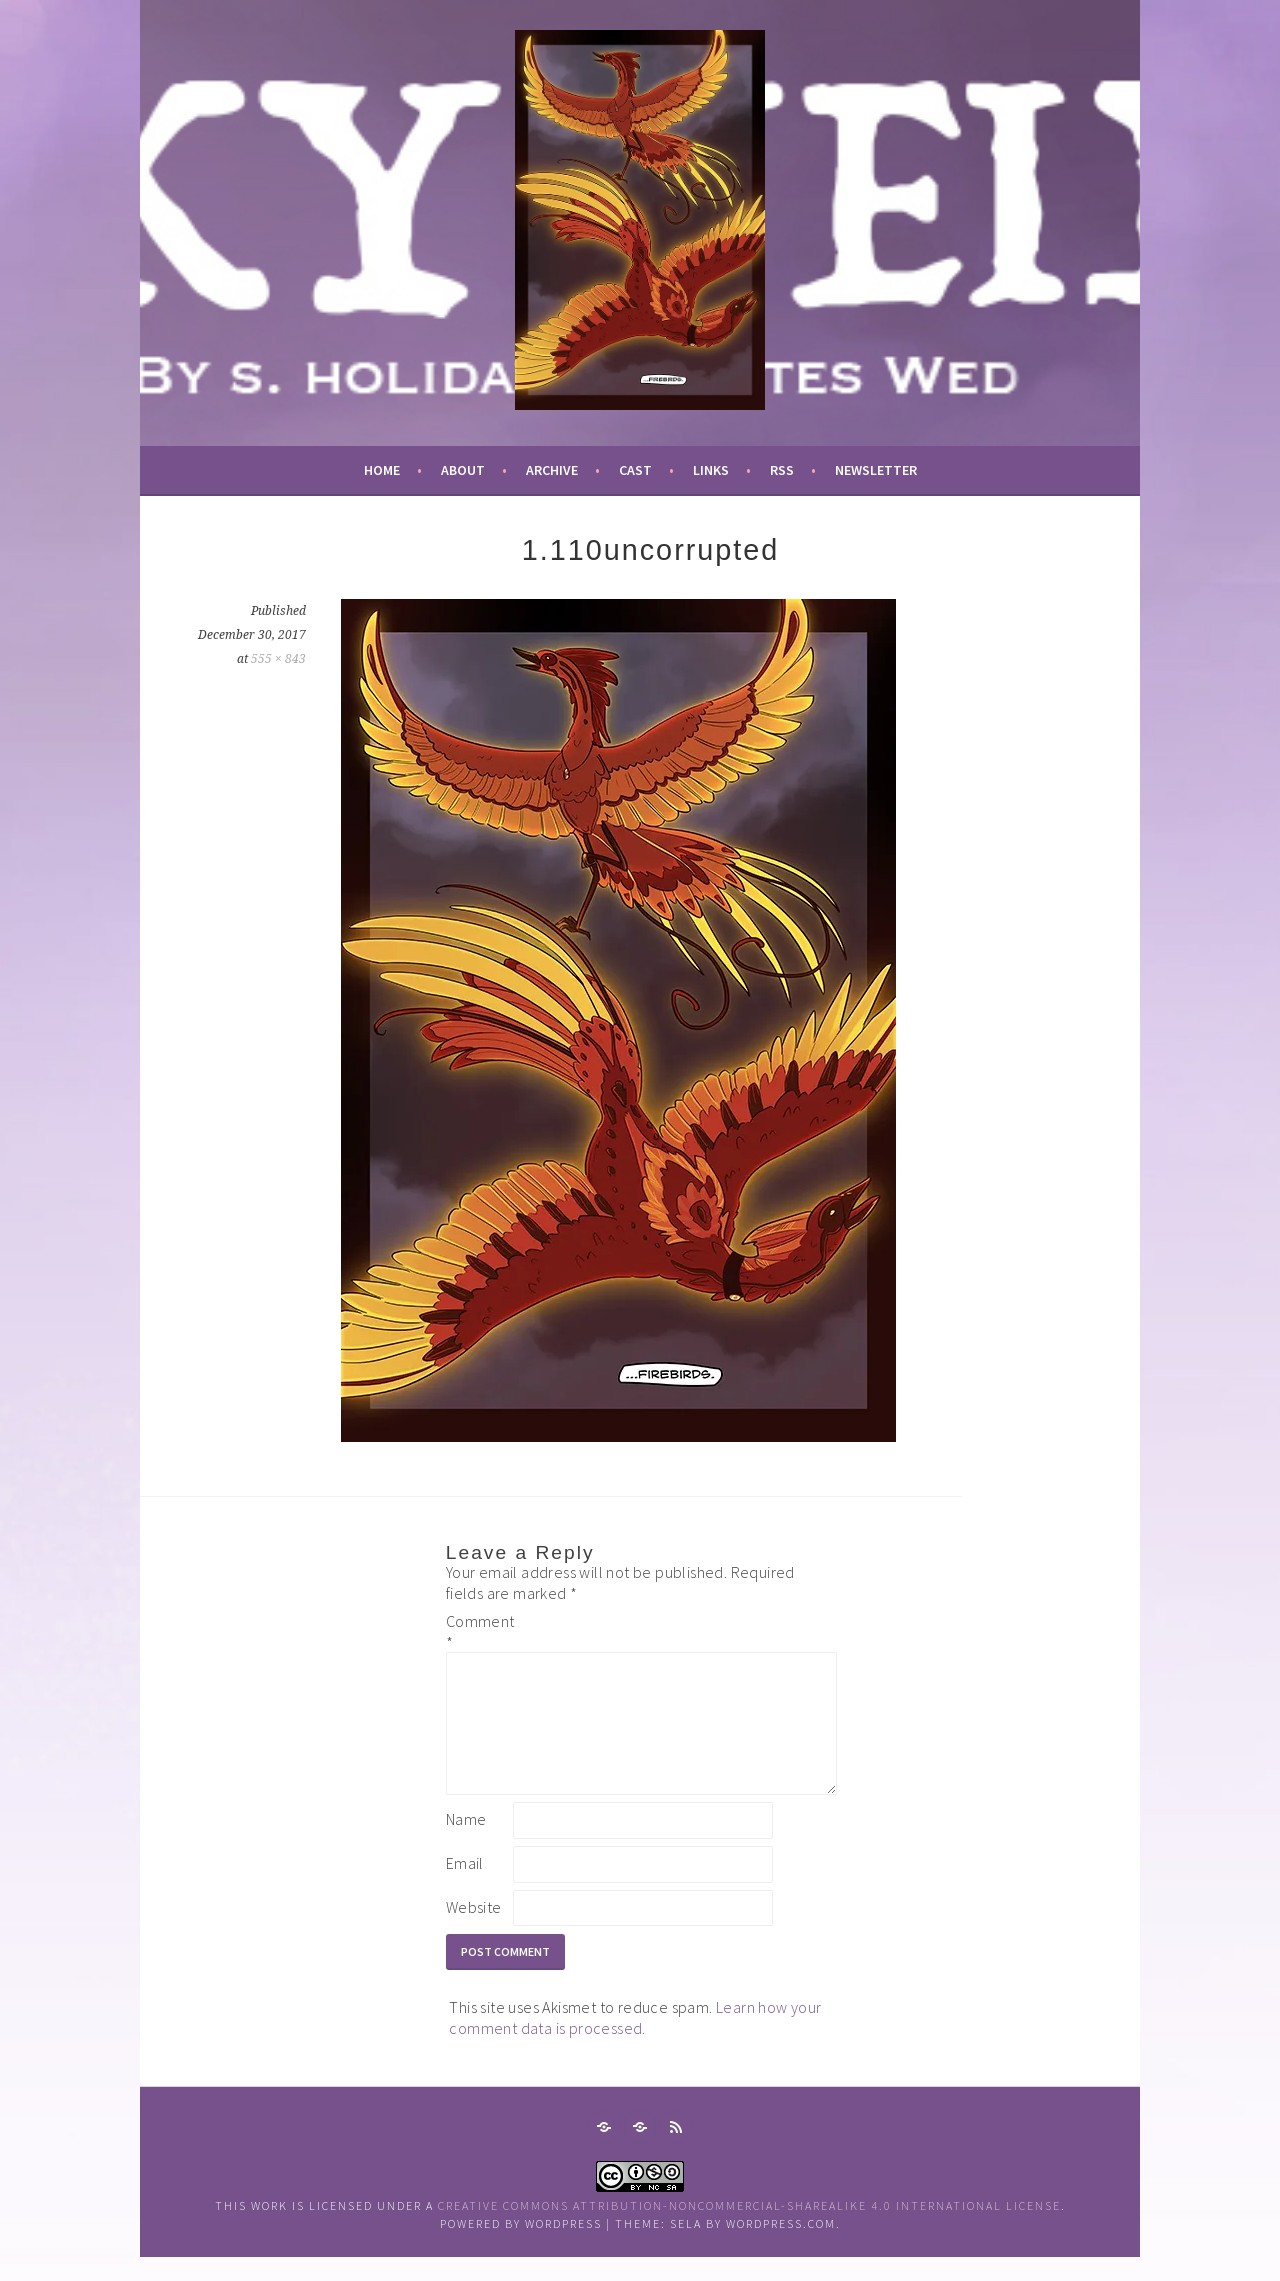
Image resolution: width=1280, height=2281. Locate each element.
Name (466, 1843)
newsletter (876, 470)
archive (552, 470)
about (463, 470)
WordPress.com (781, 2247)
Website (474, 1931)
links (711, 470)
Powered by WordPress (521, 2247)
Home (382, 470)
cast (635, 470)
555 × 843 (278, 659)
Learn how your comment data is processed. (635, 2041)
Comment (478, 1631)
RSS (782, 470)
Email (465, 1887)
